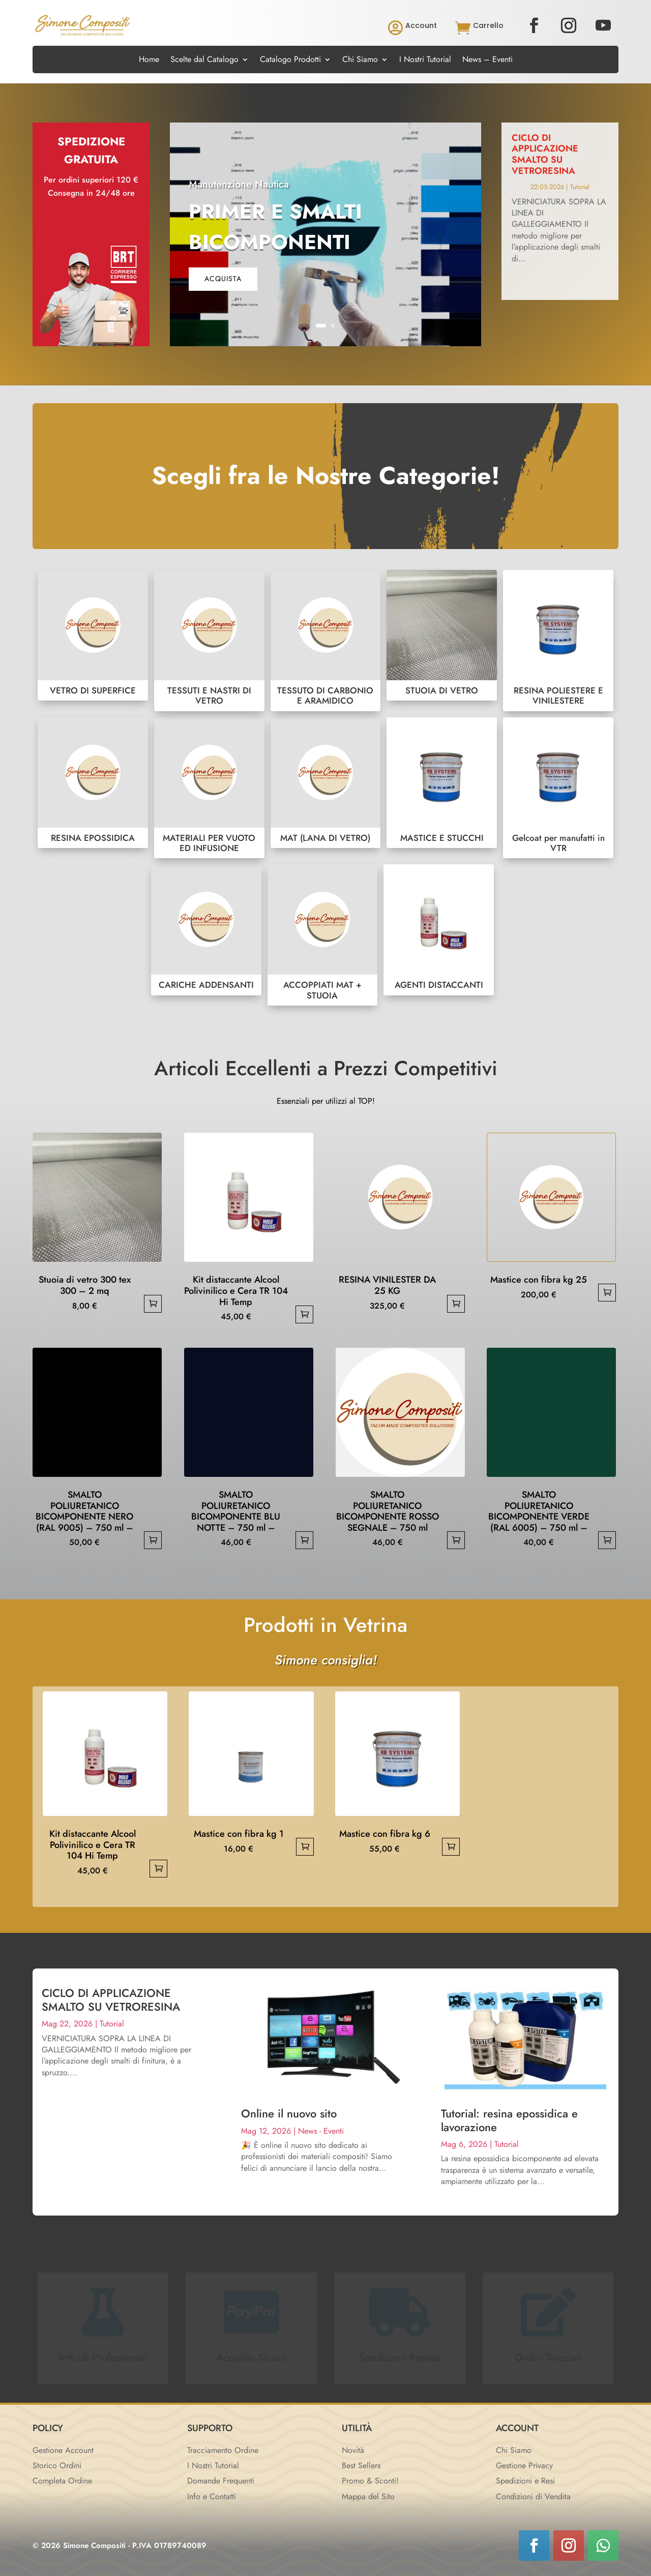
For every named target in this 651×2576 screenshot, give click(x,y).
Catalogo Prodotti (290, 60)
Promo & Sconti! (370, 2481)
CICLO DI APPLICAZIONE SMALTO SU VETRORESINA (545, 154)
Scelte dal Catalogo (204, 60)
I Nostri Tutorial (425, 60)
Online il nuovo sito (289, 2113)
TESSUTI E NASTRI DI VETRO (209, 640)
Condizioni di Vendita (533, 2496)
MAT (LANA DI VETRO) (326, 782)
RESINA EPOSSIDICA (93, 782)
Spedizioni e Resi (525, 2481)
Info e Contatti (211, 2496)
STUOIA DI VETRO (442, 635)
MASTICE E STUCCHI (442, 782)
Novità (353, 2450)
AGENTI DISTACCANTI (438, 929)
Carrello (488, 25)
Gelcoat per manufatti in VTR (558, 788)
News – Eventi (487, 60)
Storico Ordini (57, 2465)
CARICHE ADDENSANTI (206, 929)
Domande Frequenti (220, 2481)
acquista (223, 279)
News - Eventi (321, 2131)
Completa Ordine (62, 2481)
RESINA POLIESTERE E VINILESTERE (558, 640)
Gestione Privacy (524, 2465)
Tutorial (579, 187)
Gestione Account (63, 2450)
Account (421, 25)
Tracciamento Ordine (222, 2450)
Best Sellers (361, 2465)
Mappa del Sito (368, 2496)
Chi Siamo (360, 60)
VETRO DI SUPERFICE (93, 635)
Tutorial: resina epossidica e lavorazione (509, 2120)
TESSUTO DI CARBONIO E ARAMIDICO (326, 640)
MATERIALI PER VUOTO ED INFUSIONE (209, 788)
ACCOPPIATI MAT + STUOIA (323, 935)
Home (149, 60)
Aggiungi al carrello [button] (153, 1304)
